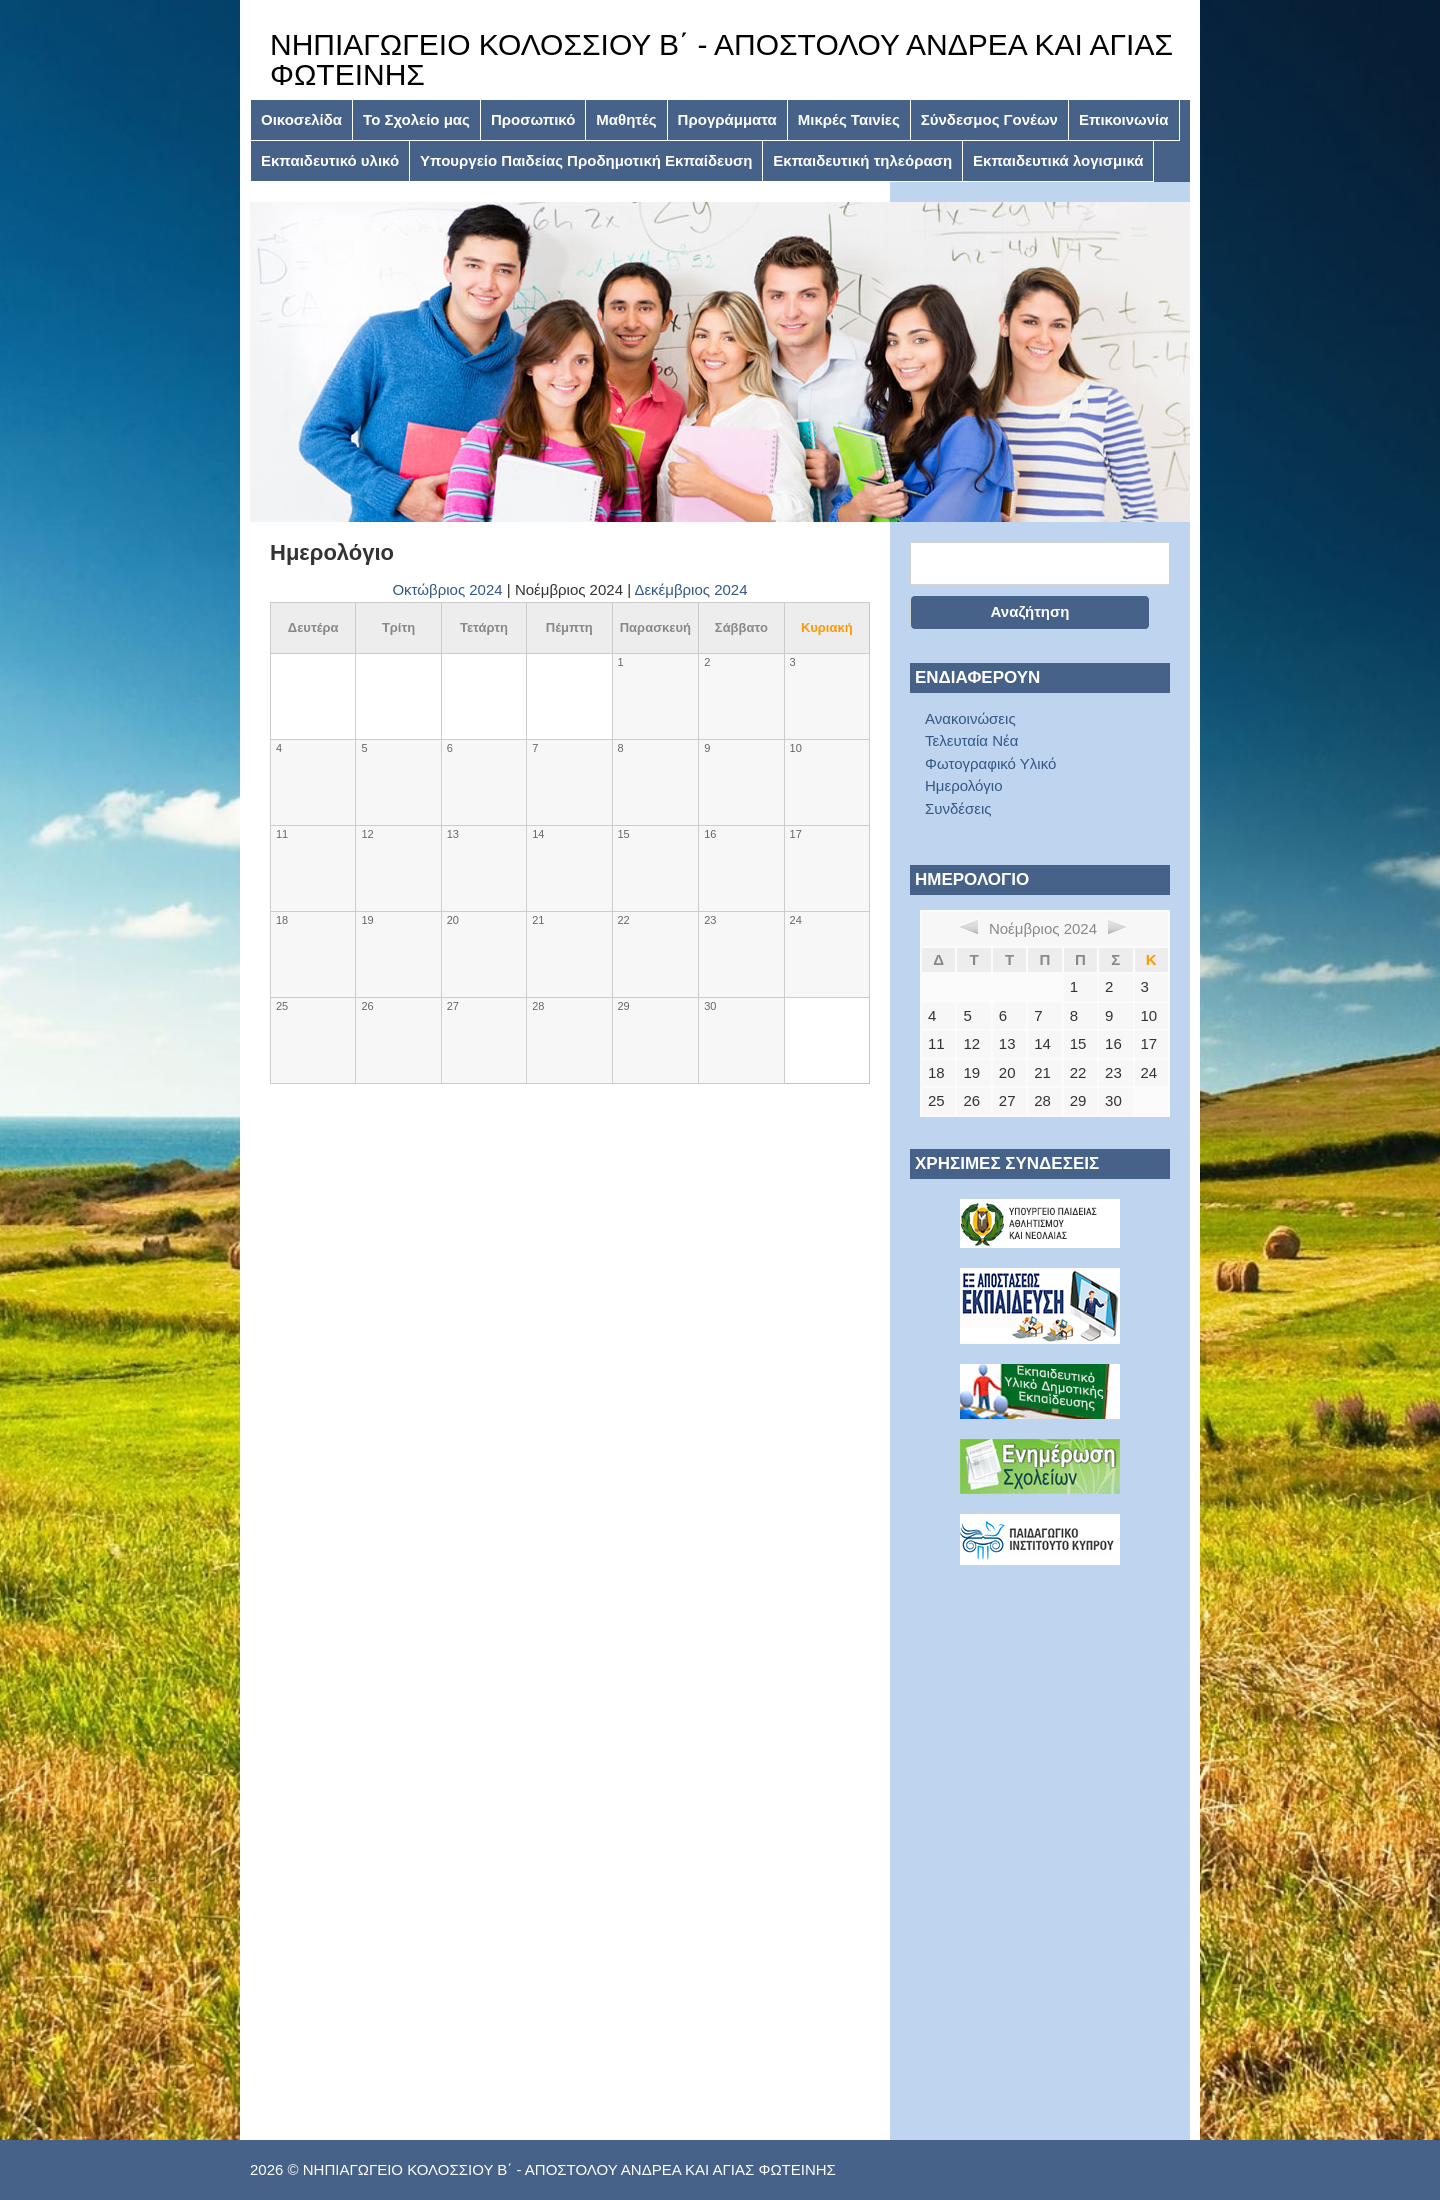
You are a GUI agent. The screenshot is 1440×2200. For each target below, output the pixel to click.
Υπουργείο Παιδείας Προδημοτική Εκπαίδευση (586, 160)
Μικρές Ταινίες (849, 119)
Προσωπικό (533, 119)
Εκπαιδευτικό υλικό (330, 160)
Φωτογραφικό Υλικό (990, 763)
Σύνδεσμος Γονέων (989, 119)
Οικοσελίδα (301, 119)
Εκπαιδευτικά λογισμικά (1058, 160)
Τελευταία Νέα (971, 740)
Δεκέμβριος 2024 (690, 589)
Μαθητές (626, 119)
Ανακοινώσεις (970, 718)
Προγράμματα (727, 119)
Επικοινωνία (1124, 119)
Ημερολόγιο (964, 785)
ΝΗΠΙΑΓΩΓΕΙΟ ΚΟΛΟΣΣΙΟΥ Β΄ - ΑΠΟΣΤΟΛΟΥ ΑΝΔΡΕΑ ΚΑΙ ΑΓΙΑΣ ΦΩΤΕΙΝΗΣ (721, 59)
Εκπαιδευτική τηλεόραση (862, 160)
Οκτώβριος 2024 (447, 589)
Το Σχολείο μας (416, 119)
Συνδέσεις (958, 808)
